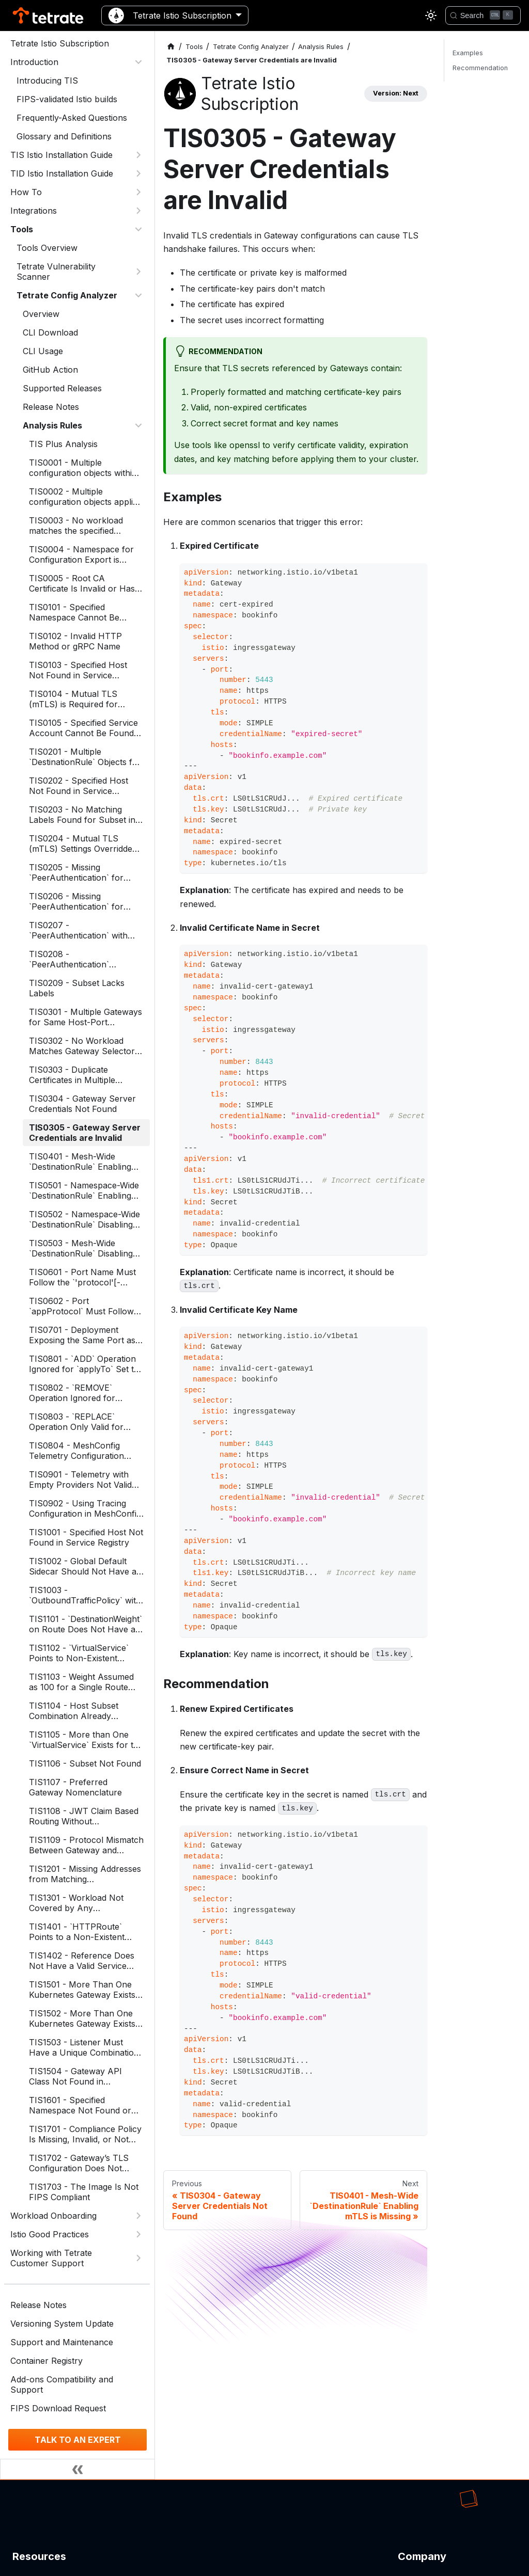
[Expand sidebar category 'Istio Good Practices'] (138, 2234)
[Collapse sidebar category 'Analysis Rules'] (138, 425)
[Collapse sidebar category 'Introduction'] (138, 62)
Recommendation (480, 68)
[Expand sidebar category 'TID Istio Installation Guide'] (138, 173)
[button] (77, 192)
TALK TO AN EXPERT (78, 2440)
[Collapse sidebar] (77, 2469)
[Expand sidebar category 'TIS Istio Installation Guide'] (138, 155)
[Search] (483, 15)
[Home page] (171, 46)
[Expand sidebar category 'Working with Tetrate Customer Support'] (138, 2258)
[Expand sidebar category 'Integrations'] (138, 210)
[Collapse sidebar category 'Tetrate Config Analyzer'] (138, 295)
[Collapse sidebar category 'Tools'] (138, 229)
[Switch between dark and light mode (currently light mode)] (431, 15)
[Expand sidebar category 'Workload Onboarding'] (138, 2215)
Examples (468, 53)
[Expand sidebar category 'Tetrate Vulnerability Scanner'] (138, 271)
